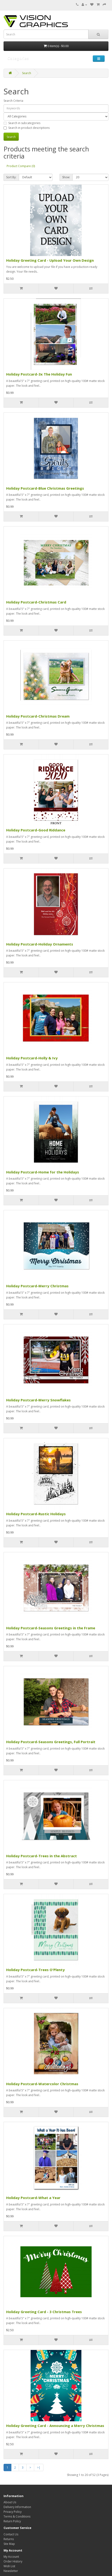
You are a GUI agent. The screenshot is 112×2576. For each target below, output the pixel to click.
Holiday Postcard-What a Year (33, 2197)
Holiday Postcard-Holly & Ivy (32, 1058)
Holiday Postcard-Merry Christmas (37, 1285)
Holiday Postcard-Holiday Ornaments (39, 944)
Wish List (9, 2566)
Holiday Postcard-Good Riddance (35, 830)
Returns (9, 2539)
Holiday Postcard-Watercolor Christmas (42, 2083)
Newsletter (11, 2571)
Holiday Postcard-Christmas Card (36, 602)
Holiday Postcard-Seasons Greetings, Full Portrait (50, 1741)
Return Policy (12, 2521)
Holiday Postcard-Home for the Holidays (42, 1172)
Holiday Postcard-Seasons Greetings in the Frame (50, 1628)
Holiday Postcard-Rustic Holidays (36, 1513)
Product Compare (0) (21, 166)
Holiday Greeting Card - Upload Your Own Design (50, 260)
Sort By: (11, 177)
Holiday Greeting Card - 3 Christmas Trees (44, 2311)
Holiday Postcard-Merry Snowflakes (38, 1400)
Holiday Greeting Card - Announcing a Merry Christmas (55, 2425)
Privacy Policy (13, 2512)
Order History (13, 2561)
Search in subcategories (22, 123)
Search (26, 73)
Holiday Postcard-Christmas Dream (38, 716)
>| (38, 2467)
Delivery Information (17, 2507)
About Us (10, 2502)
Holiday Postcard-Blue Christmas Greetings (45, 488)
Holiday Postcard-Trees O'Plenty (35, 1969)
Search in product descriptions (27, 128)
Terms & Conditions (17, 2516)
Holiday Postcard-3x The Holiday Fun (39, 374)
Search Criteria (13, 101)
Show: (66, 177)
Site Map (9, 2544)
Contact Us (11, 2534)
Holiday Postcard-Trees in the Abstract (41, 1855)
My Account (11, 2557)
